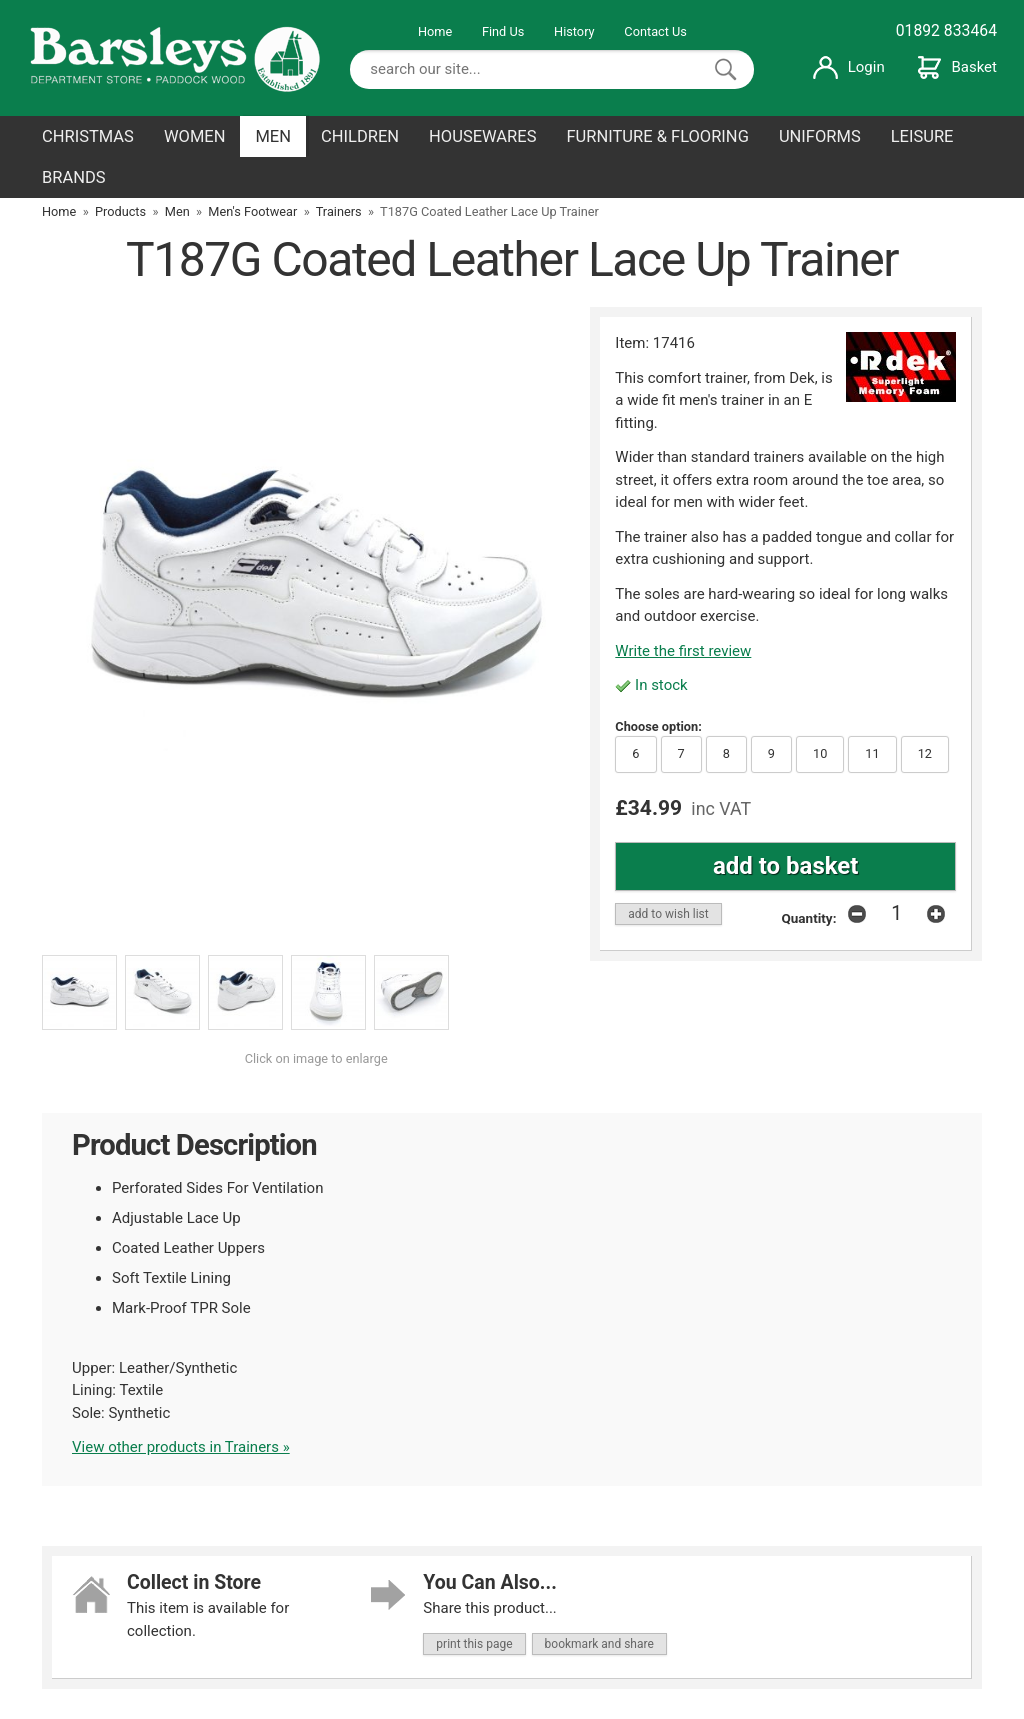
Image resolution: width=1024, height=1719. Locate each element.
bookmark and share (599, 1644)
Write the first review (683, 651)
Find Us (503, 31)
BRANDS (74, 177)
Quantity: (809, 918)
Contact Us (655, 31)
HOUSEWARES (482, 136)
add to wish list (668, 914)
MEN (273, 136)
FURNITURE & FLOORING (657, 136)
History (574, 31)
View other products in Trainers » (181, 1447)
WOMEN (195, 136)
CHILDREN (360, 136)
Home (435, 31)
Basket (957, 67)
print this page (474, 1644)
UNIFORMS (820, 136)
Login (849, 67)
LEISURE (922, 136)
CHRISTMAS (88, 136)
